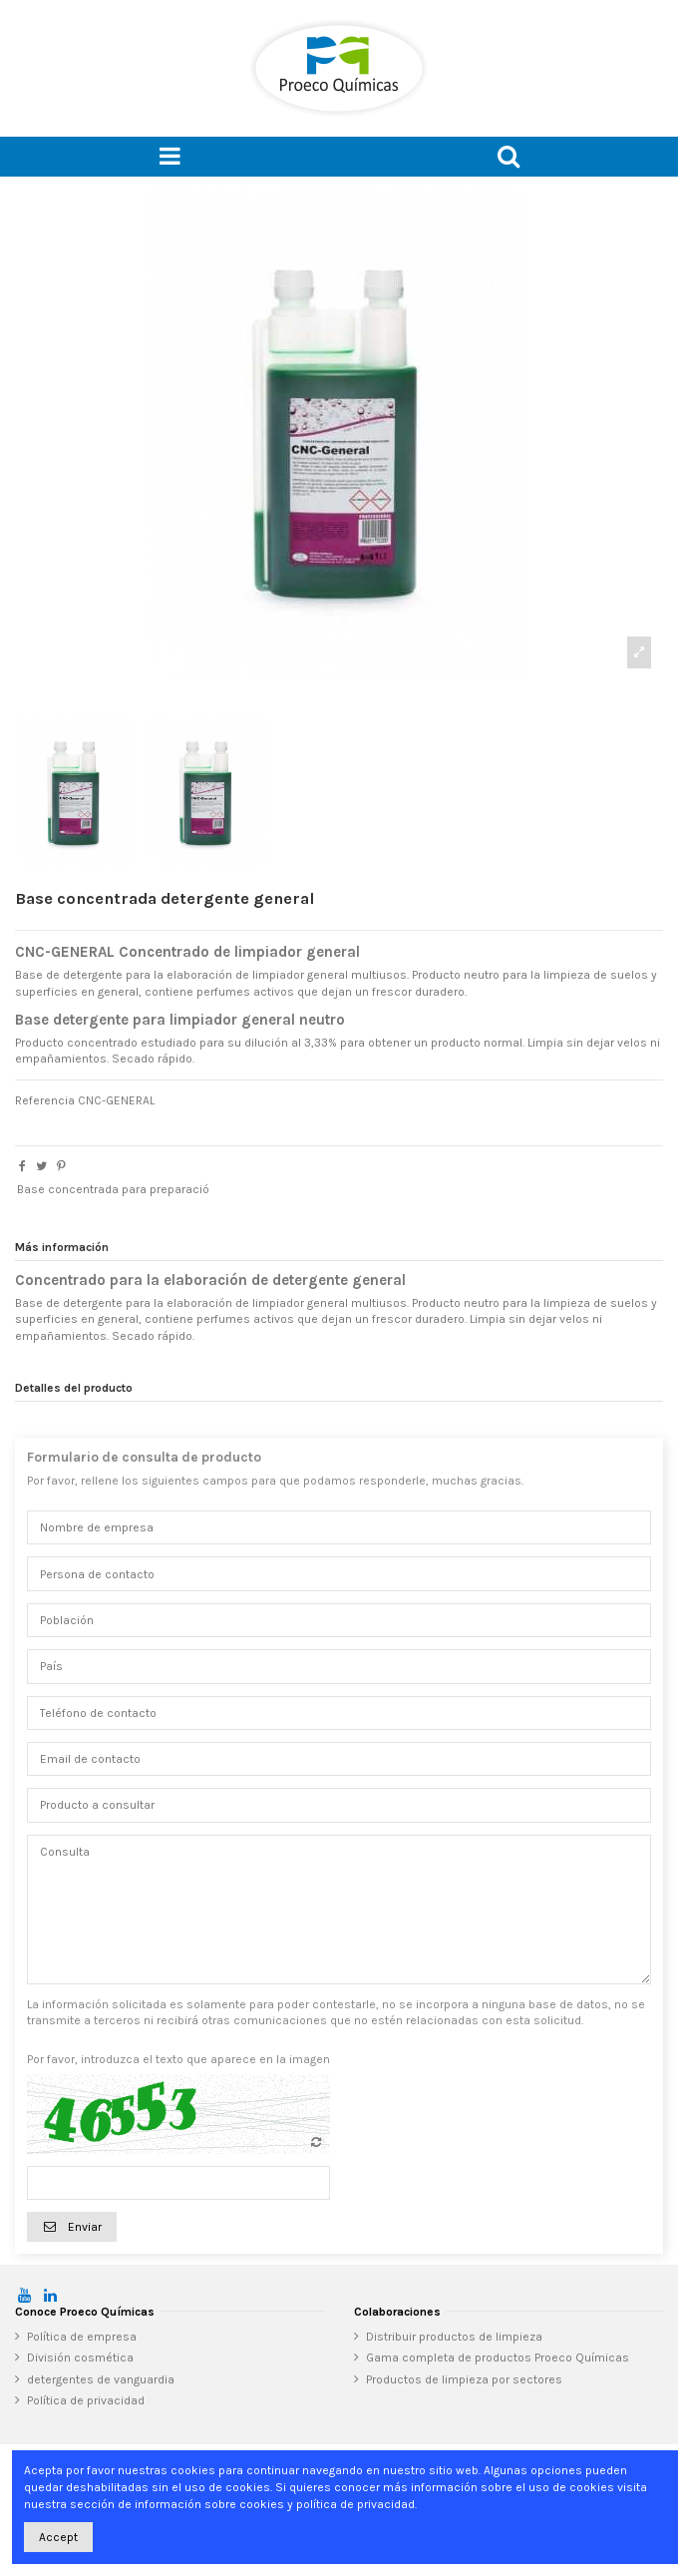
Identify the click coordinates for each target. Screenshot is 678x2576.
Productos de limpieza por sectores (464, 2379)
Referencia (45, 1100)
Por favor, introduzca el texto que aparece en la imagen (178, 2059)
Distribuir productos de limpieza (454, 2337)
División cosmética (80, 2357)
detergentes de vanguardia (100, 2379)
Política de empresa (82, 2337)
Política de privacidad (86, 2400)
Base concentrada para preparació (113, 1189)
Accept (58, 2537)
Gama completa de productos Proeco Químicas (497, 2357)
